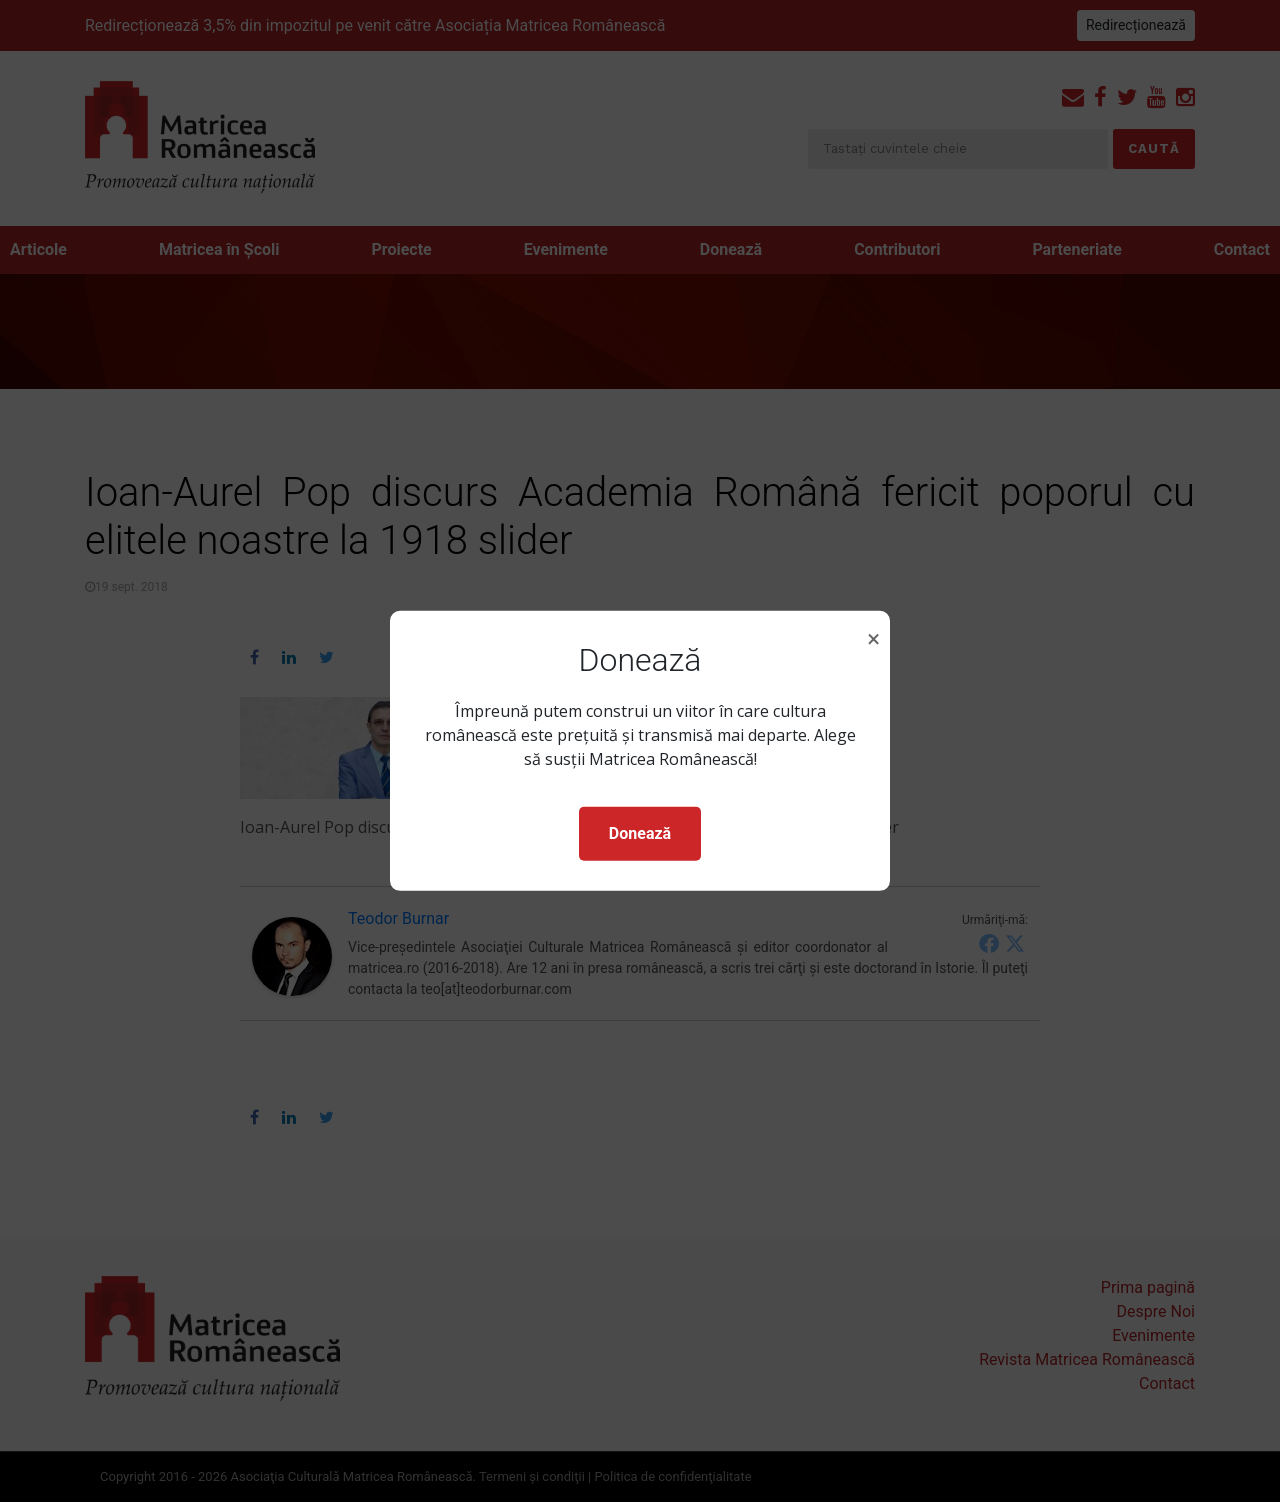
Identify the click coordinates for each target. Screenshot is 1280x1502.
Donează (640, 833)
